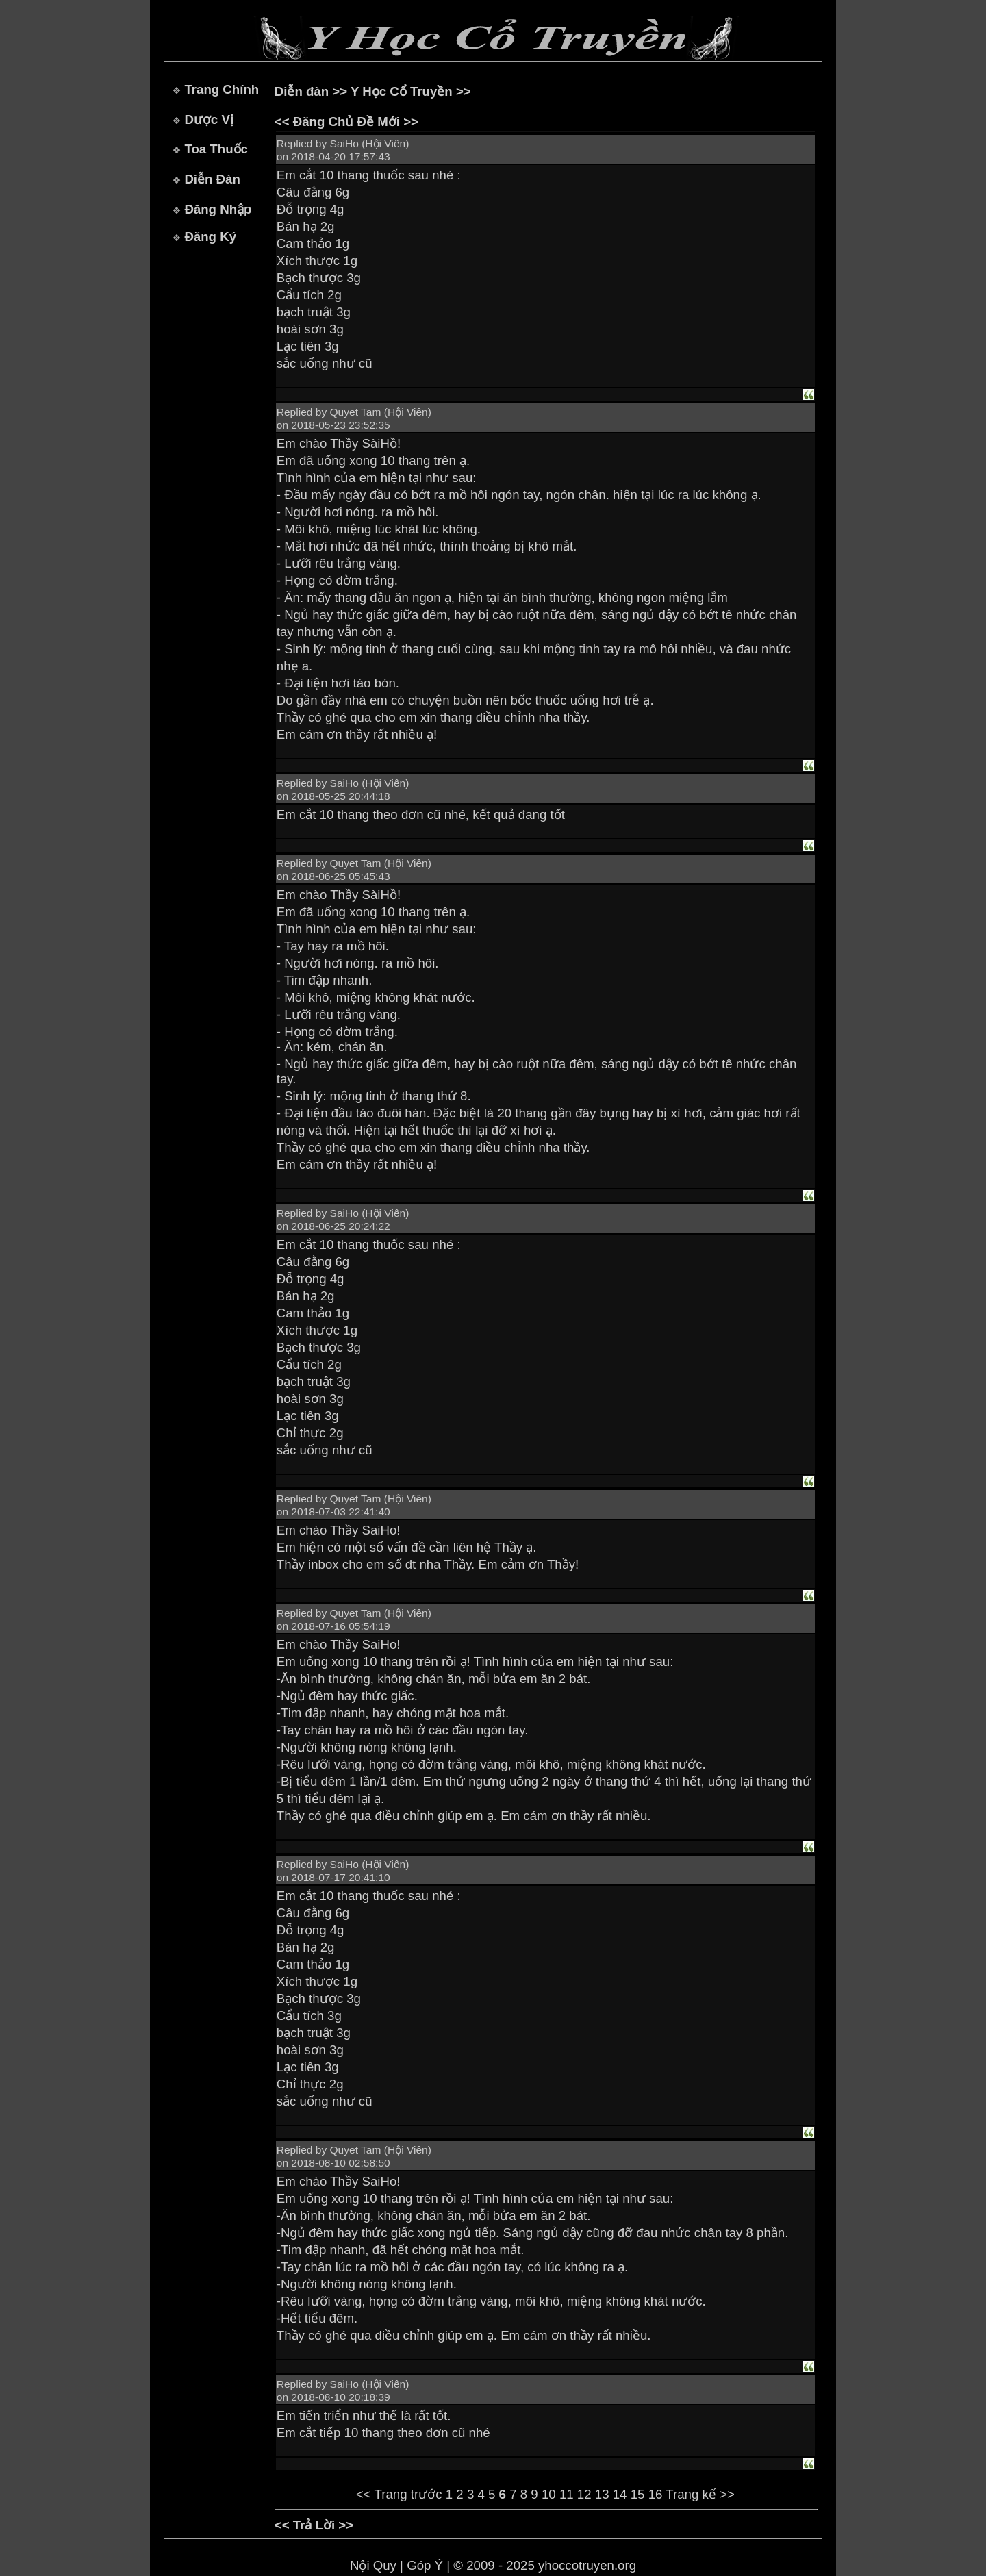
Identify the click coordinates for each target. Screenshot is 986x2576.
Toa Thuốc (216, 149)
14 (620, 2494)
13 (602, 2494)
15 (638, 2494)
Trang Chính (221, 89)
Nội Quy (373, 2565)
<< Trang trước (399, 2494)
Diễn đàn (302, 91)
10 (549, 2494)
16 (655, 2494)
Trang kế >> (700, 2494)
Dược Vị (208, 119)
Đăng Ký (210, 236)
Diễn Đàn (212, 179)
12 (584, 2494)
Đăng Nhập (217, 209)
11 (566, 2494)
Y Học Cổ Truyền (402, 91)
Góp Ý (425, 2565)
